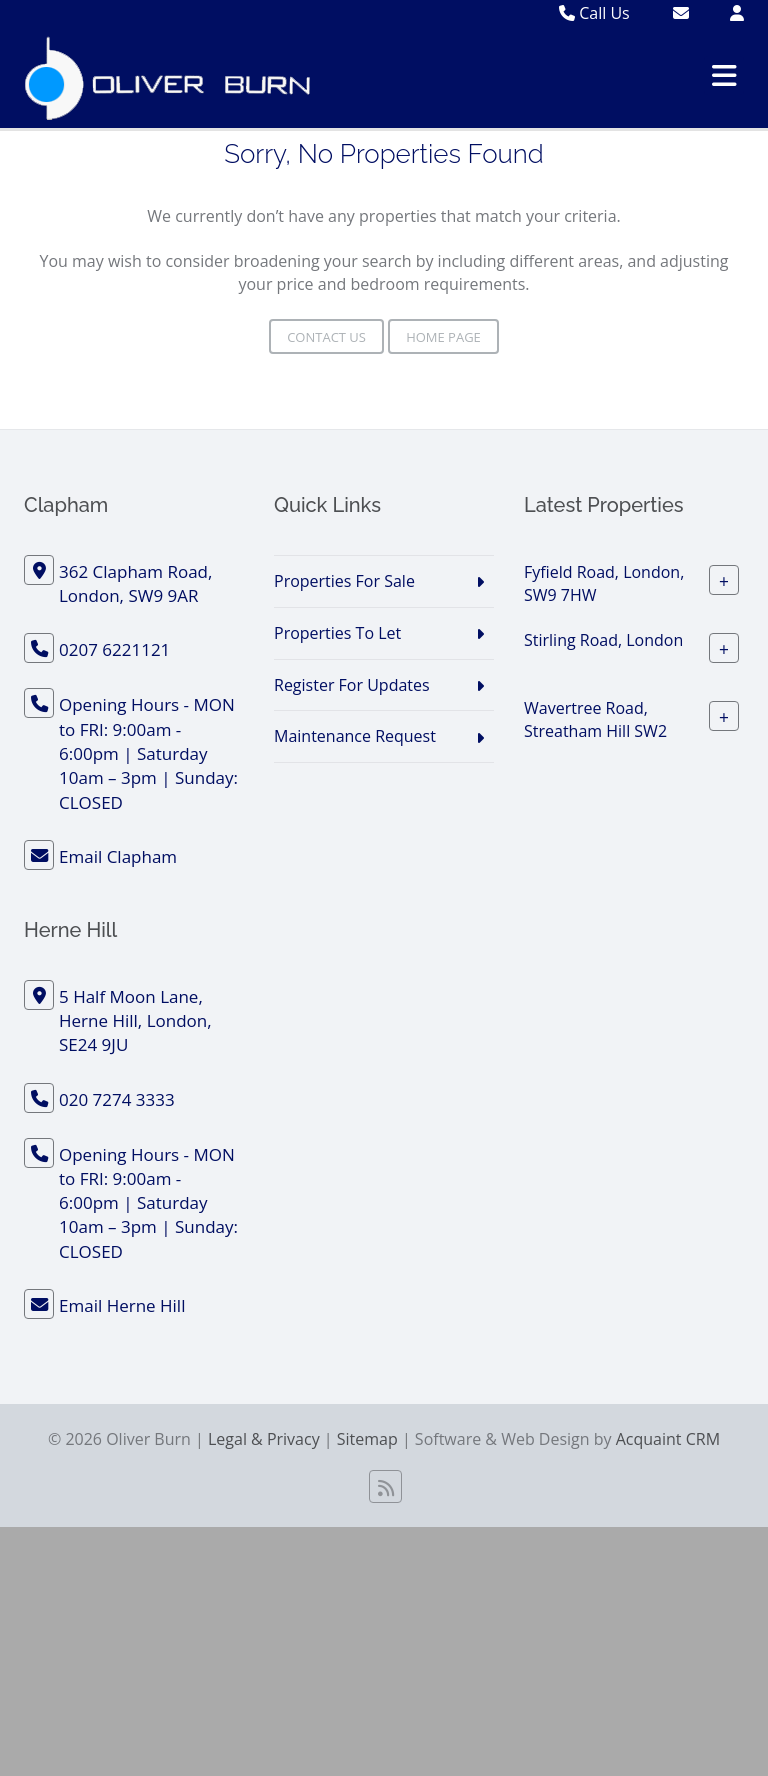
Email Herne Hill (122, 1305)
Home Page (443, 337)
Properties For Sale (344, 581)
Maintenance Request (355, 736)
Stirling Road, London (603, 640)
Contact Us (326, 337)
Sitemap (367, 1439)
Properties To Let (337, 633)
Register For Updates (352, 685)
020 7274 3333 (117, 1099)
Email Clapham (118, 856)
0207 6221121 (114, 649)
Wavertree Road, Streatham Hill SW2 (595, 719)
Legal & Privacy (264, 1439)
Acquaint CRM (668, 1439)
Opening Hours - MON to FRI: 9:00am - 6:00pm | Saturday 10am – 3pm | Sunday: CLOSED (148, 753)
